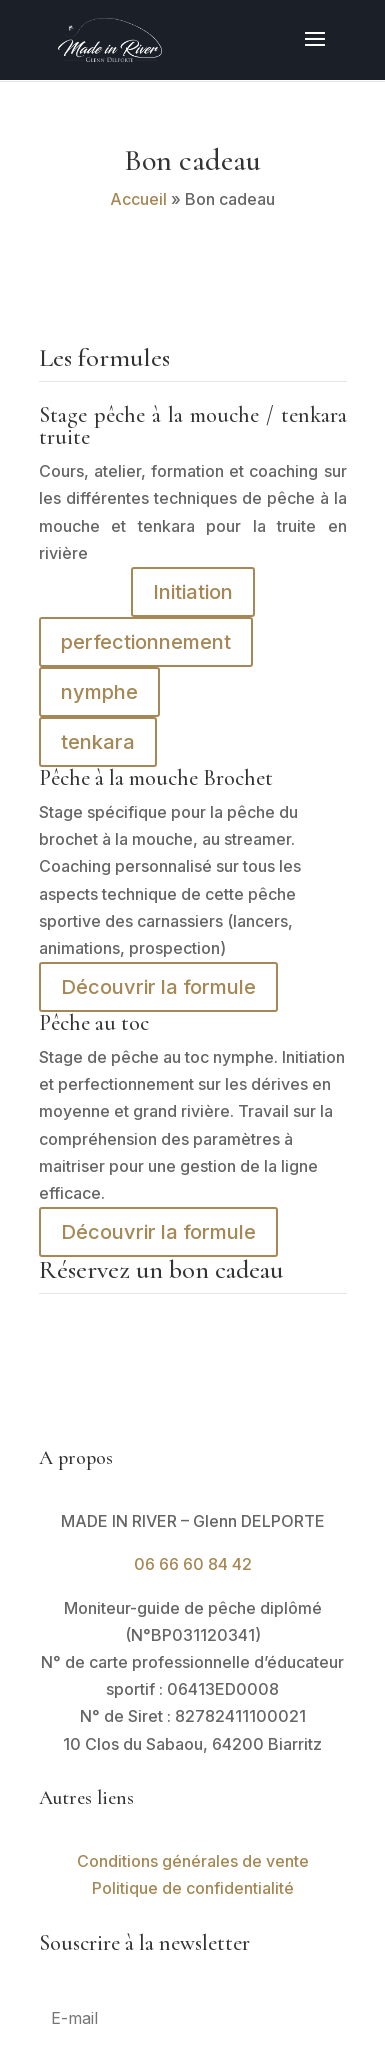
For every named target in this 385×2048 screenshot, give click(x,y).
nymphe (99, 692)
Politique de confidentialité (193, 1888)
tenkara (98, 742)
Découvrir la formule (158, 987)
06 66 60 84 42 (193, 1564)
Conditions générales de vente (193, 1861)
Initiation (193, 592)
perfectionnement (146, 642)
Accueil (138, 199)
